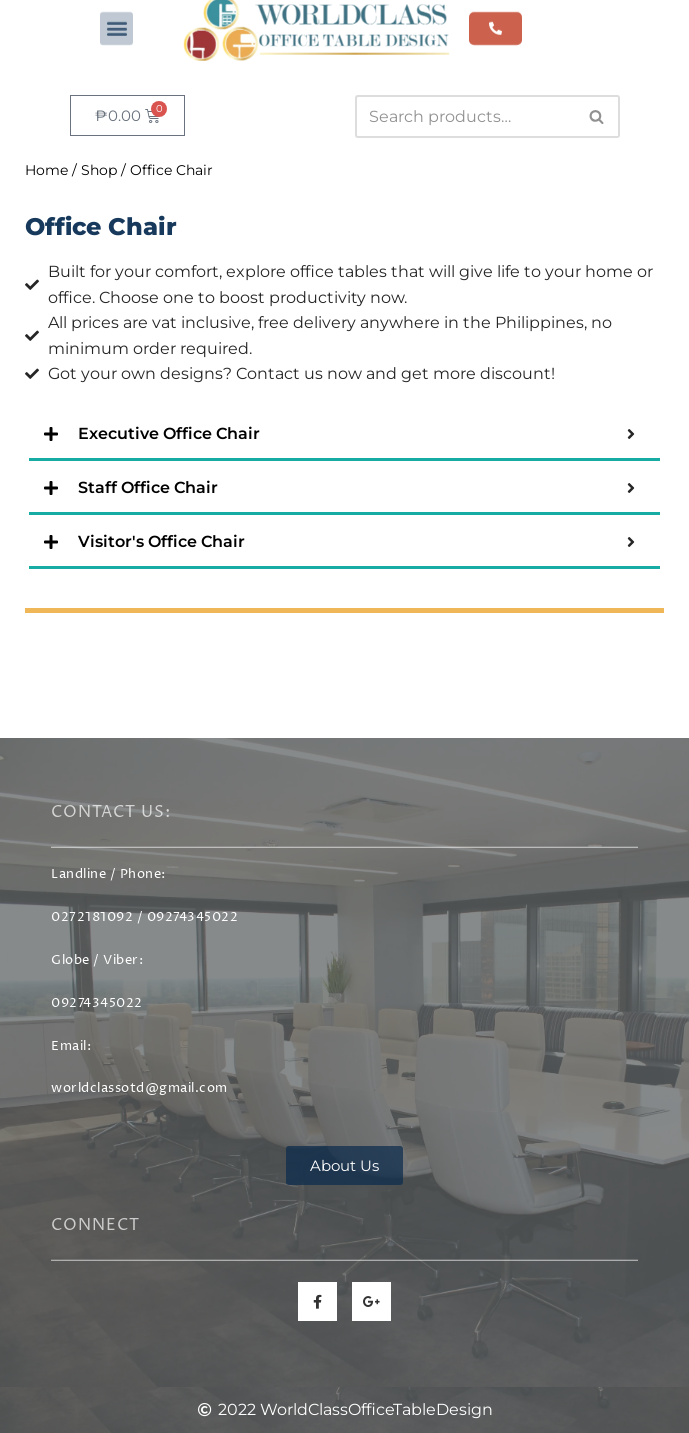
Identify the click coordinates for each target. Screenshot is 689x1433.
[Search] (465, 116)
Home (46, 170)
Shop (99, 170)
